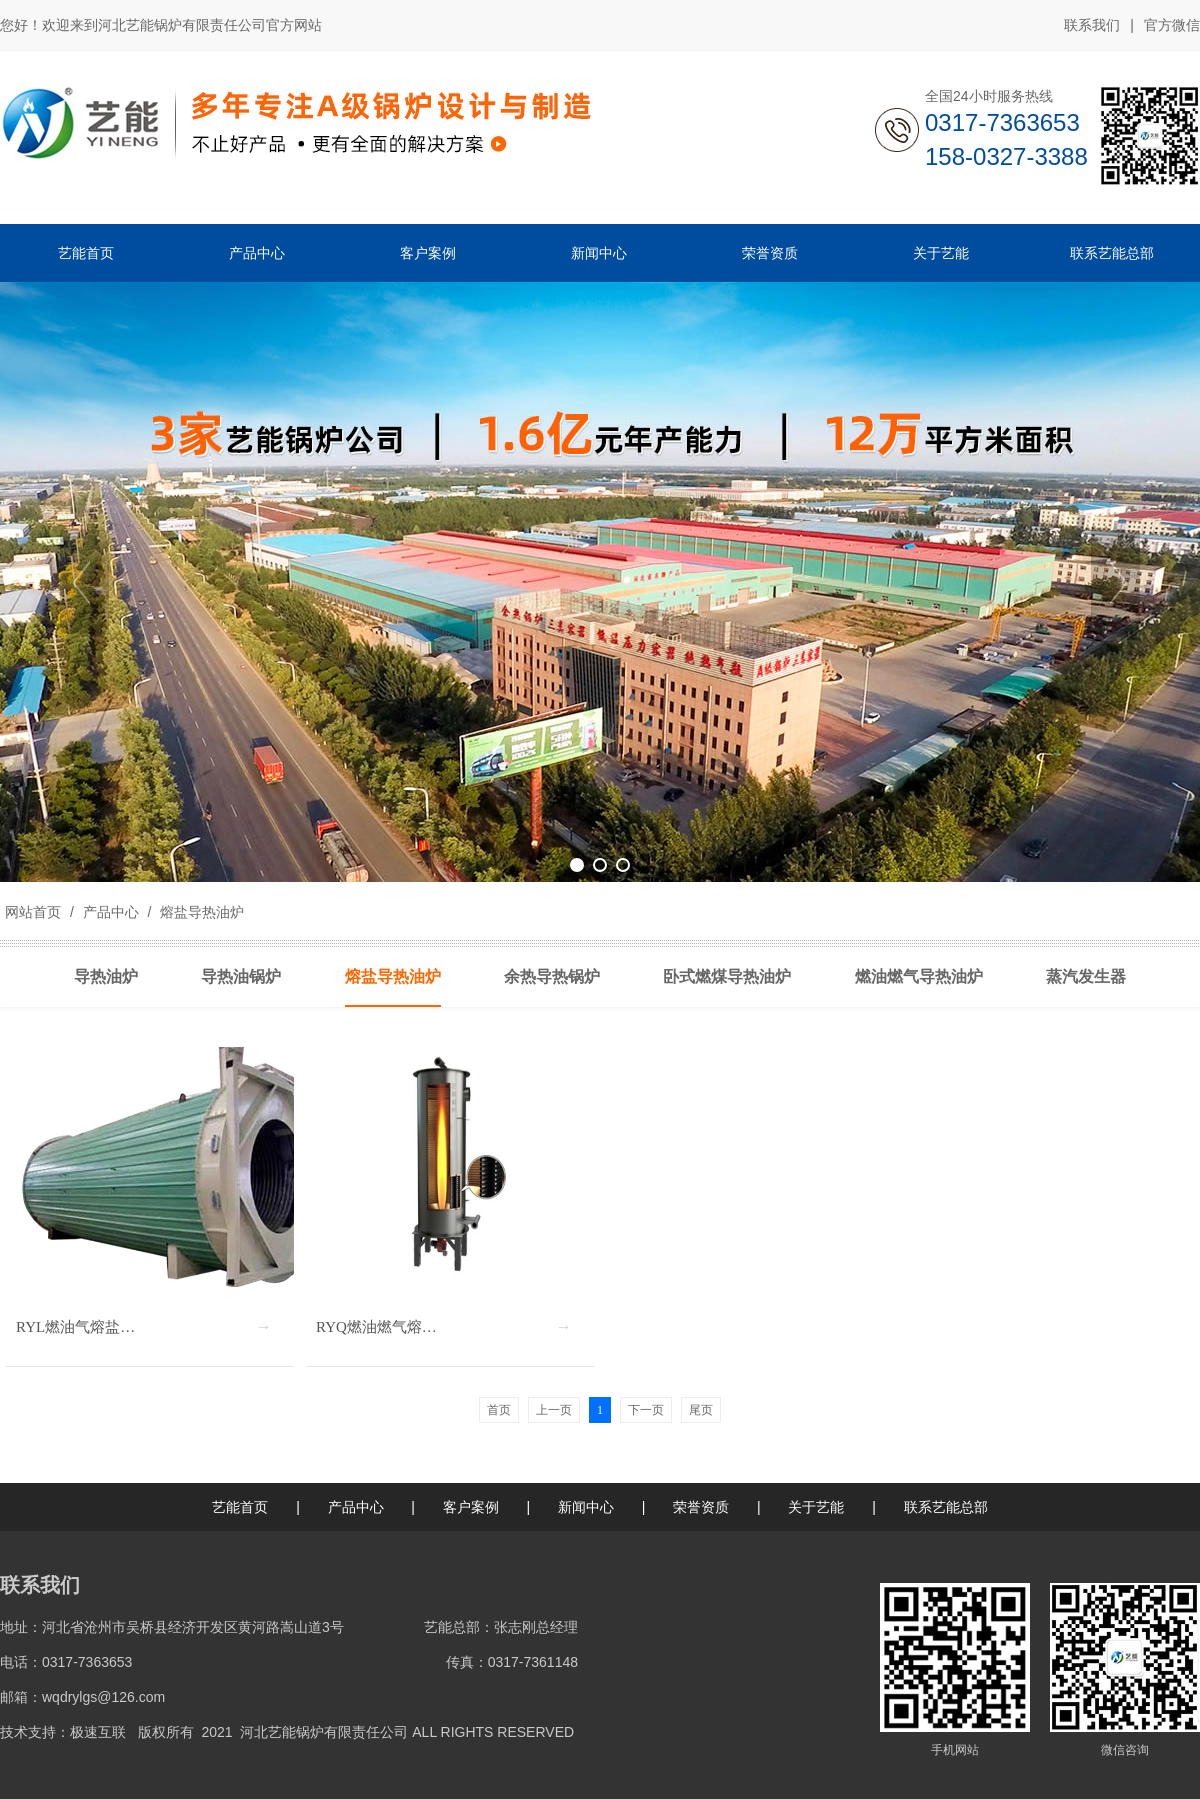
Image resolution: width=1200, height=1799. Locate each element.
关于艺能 (816, 1507)
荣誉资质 (701, 1507)
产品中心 (111, 912)
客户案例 (471, 1507)
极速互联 (98, 1732)
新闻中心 (586, 1507)
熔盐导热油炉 (200, 912)
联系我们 (1092, 25)
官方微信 (1172, 26)
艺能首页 (240, 1507)
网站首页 (33, 912)
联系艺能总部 (946, 1507)
